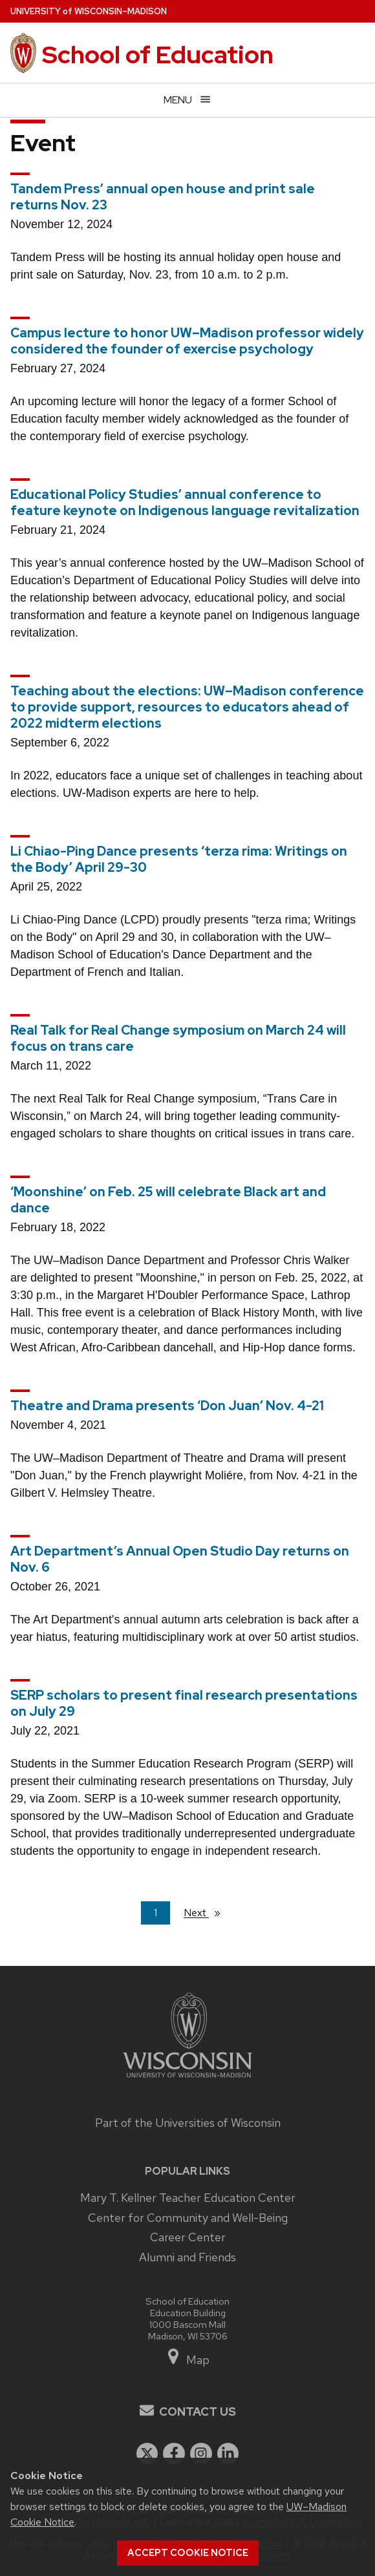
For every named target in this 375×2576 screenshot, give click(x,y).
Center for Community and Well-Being (188, 2217)
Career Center (188, 2237)
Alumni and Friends (187, 2257)
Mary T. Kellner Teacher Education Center (187, 2197)
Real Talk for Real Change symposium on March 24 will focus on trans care (178, 1038)
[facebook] (174, 2454)
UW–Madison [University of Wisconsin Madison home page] (88, 11)
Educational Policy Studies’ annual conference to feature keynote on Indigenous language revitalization (184, 502)
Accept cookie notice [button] (187, 2552)
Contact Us (197, 2411)
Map (188, 2359)
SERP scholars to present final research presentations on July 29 (184, 1703)
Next (207, 1912)
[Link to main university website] (187, 2079)
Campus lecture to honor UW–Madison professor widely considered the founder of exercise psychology (187, 340)
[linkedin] (228, 2454)
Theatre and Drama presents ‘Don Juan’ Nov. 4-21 (167, 1405)
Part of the (188, 2122)
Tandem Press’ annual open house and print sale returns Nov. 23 (162, 196)
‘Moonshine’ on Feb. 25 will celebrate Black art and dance (168, 1199)
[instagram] (201, 2454)
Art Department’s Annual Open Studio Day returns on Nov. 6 (179, 1559)
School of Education (157, 54)
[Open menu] (187, 100)
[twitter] (147, 2454)
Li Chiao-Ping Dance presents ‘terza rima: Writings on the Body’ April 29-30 (178, 859)
